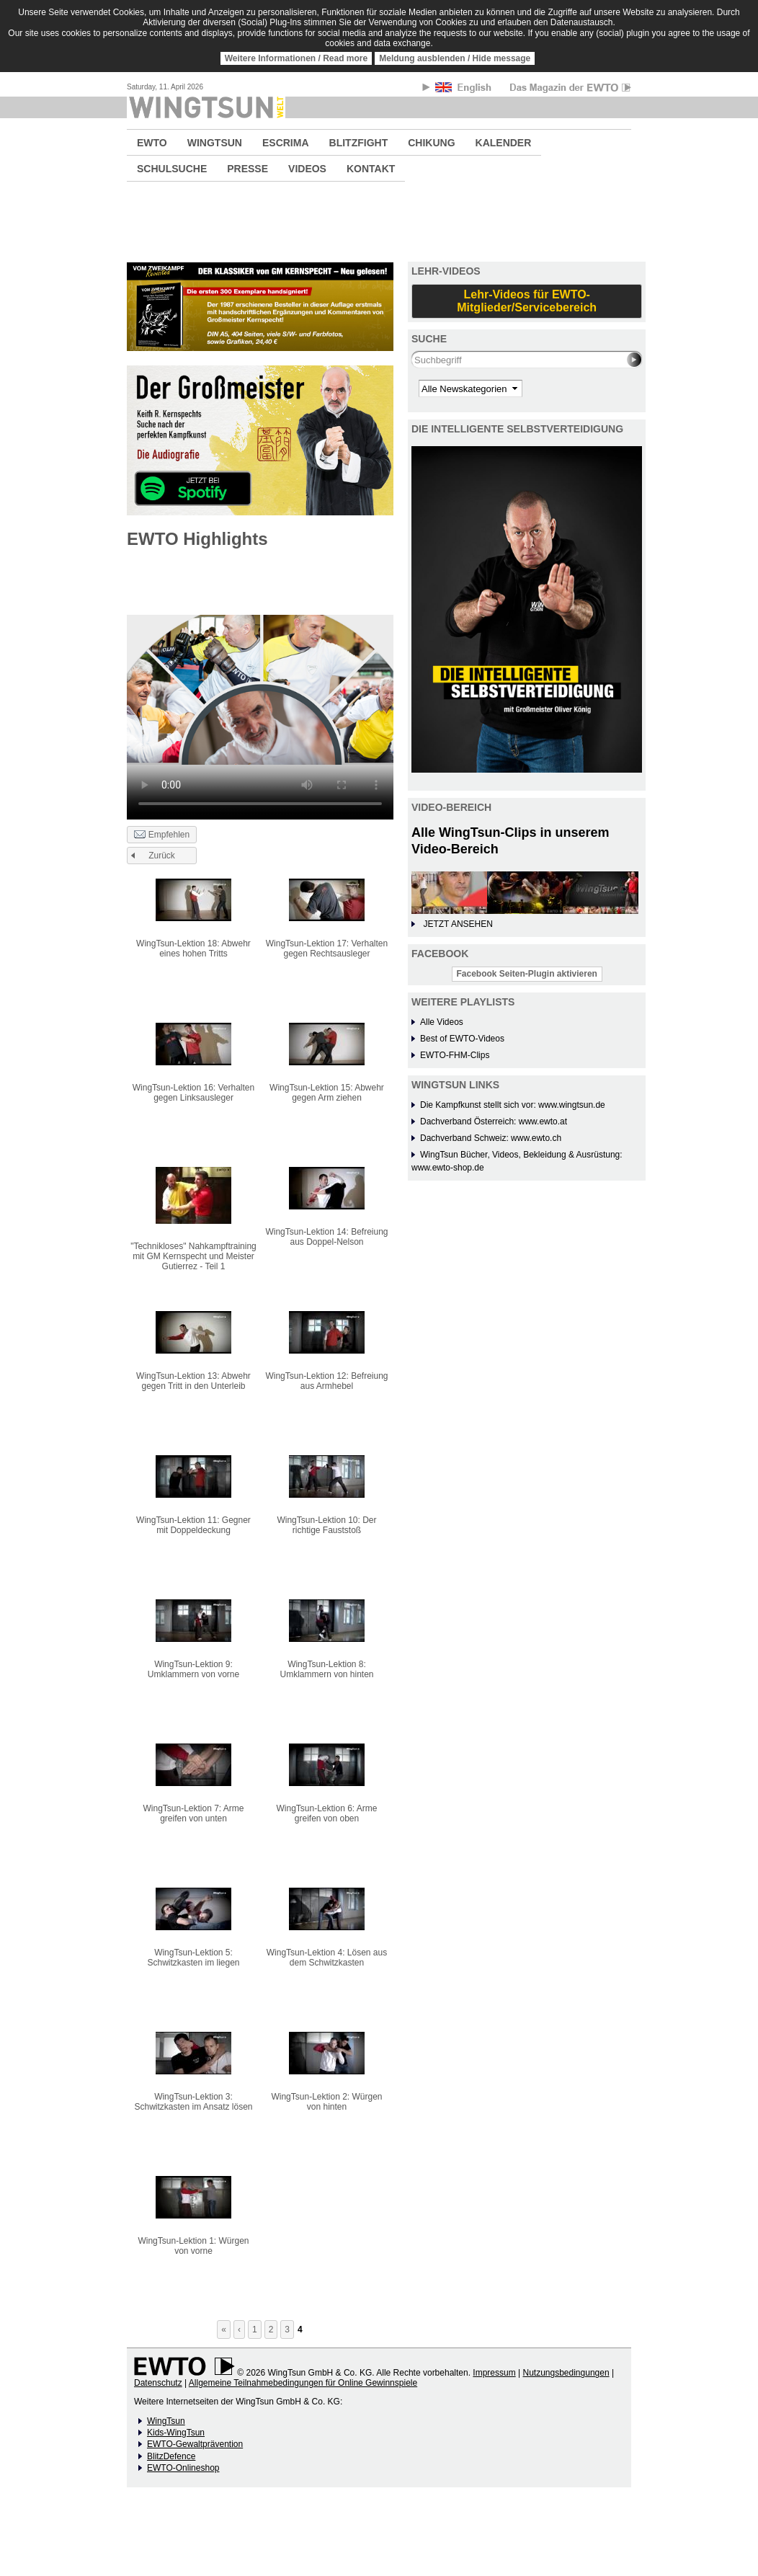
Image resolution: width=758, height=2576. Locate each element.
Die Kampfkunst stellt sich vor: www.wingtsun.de (512, 1105)
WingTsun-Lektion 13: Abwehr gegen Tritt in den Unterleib (193, 1381)
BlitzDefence (171, 2456)
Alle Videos (441, 1022)
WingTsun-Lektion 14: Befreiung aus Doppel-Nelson (326, 1237)
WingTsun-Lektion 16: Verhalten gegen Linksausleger (193, 1093)
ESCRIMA (285, 142)
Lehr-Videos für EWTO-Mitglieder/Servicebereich (527, 301)
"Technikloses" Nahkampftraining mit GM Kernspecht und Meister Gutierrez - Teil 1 (193, 1256)
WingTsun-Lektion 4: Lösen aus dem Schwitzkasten (327, 1957)
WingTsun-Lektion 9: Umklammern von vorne (193, 1669)
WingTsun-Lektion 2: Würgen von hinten (326, 2102)
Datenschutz (158, 2383)
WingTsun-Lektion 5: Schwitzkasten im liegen (193, 1957)
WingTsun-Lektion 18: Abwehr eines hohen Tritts (193, 948)
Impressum (494, 2373)
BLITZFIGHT (358, 142)
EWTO (152, 142)
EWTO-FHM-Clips (454, 1055)
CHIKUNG (431, 142)
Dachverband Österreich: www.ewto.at (493, 1121)
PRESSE (247, 168)
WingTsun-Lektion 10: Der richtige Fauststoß (326, 1525)
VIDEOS (307, 168)
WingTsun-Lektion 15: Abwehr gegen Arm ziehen (326, 1093)
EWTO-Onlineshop (183, 2468)
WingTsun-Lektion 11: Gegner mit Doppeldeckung (193, 1525)
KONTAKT (371, 168)
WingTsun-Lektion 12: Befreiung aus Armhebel (326, 1381)
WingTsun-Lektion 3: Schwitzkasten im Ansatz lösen (193, 2102)
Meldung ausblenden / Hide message (454, 58)
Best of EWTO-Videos (462, 1039)
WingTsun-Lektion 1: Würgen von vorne (193, 2246)
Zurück (161, 855)
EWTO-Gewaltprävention (195, 2444)
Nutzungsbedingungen (565, 2373)
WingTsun (166, 2421)
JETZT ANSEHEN (457, 924)
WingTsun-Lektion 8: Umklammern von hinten (326, 1669)
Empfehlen (162, 835)
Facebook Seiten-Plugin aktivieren (527, 974)
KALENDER (504, 142)
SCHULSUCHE (172, 168)
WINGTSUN (214, 142)
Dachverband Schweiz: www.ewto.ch (490, 1138)
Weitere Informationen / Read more (296, 58)
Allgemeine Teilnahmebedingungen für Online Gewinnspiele (303, 2383)
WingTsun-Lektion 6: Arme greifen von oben (326, 1813)
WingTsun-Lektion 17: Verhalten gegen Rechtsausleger (327, 948)
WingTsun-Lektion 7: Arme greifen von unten (193, 1813)
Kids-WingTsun (176, 2433)
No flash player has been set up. (260, 690)
